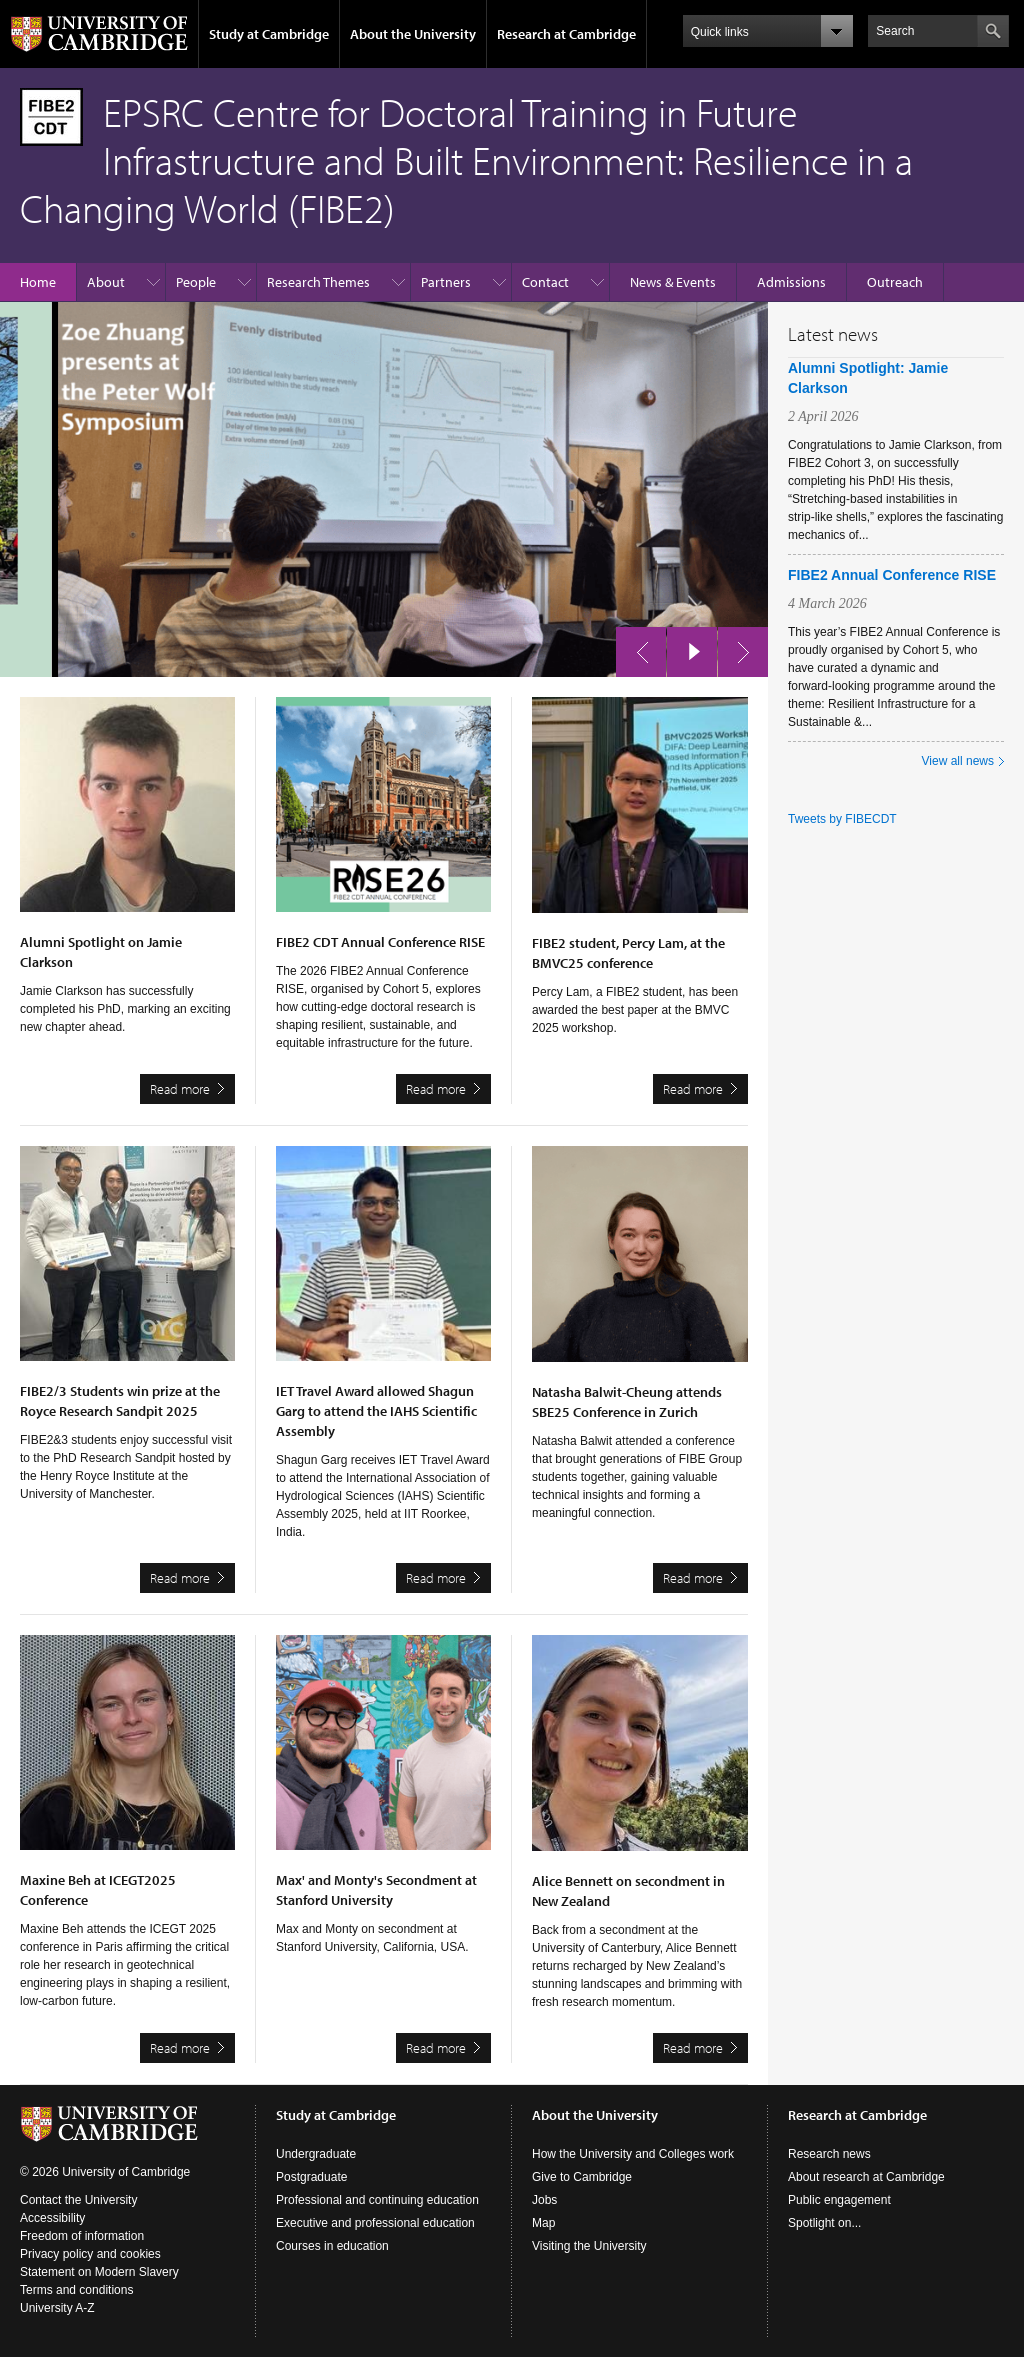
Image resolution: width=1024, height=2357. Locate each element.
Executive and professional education (375, 2223)
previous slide (635, 647)
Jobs (544, 2200)
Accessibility (52, 2218)
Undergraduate (316, 2154)
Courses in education (332, 2246)
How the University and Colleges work (633, 2154)
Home (38, 282)
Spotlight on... (824, 2223)
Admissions (791, 282)
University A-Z (57, 2308)
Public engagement (839, 2200)
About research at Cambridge (866, 2177)
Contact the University (78, 2200)
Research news (829, 2154)
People (196, 282)
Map (543, 2223)
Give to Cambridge (582, 2177)
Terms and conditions (76, 2290)
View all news (958, 761)
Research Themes (318, 282)
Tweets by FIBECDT (842, 819)
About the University (413, 34)
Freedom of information (82, 2236)
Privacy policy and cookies (90, 2254)
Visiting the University (589, 2246)
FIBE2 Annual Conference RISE (892, 575)
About (106, 282)
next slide (737, 647)
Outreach (895, 282)
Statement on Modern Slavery (99, 2272)
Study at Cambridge (269, 34)
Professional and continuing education (377, 2200)
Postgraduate (311, 2177)
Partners (446, 282)
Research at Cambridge (566, 34)
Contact (545, 282)
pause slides (686, 647)
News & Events (673, 282)
